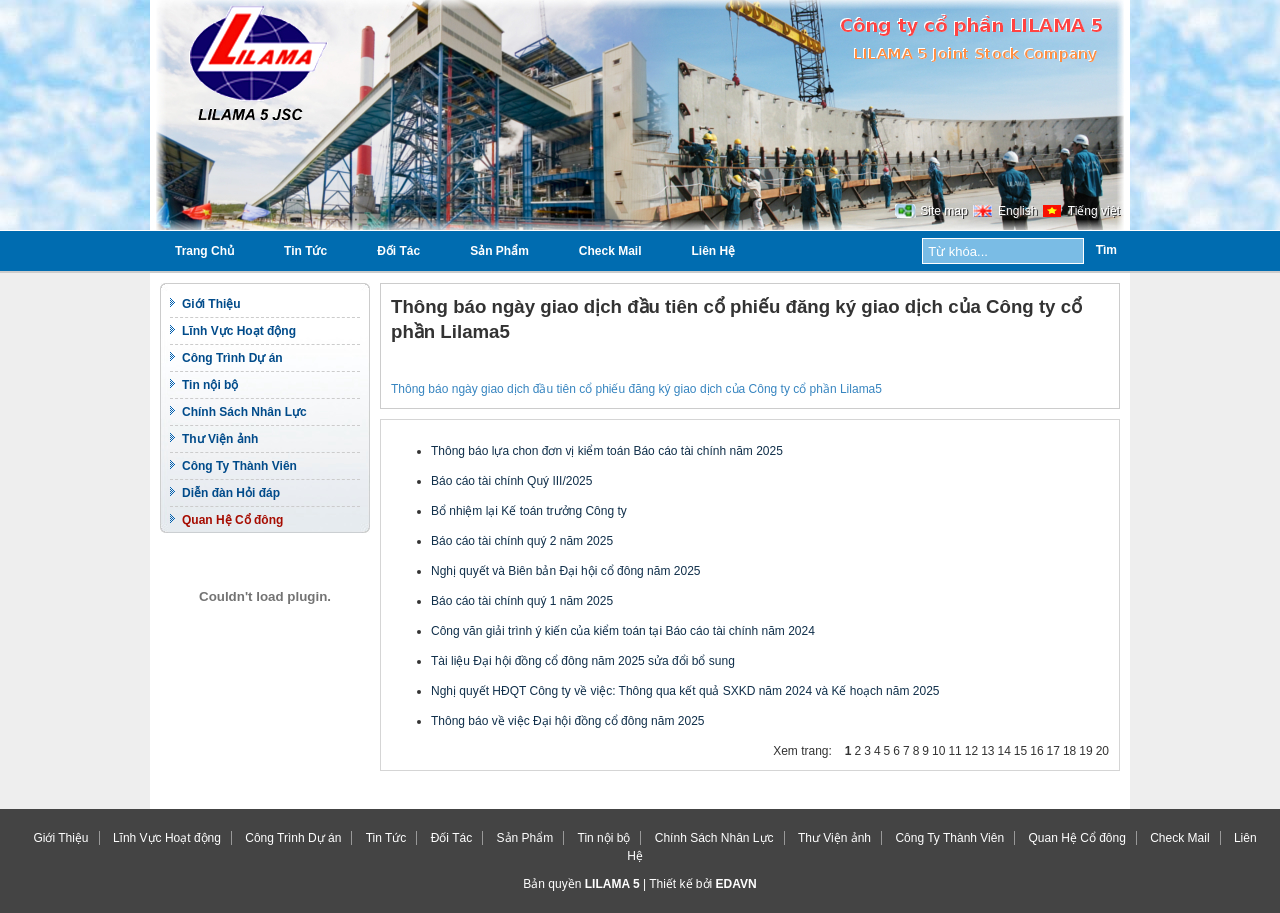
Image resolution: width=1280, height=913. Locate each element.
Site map (943, 211)
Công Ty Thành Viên (239, 466)
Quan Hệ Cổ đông (232, 520)
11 (954, 751)
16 (1036, 751)
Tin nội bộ (210, 385)
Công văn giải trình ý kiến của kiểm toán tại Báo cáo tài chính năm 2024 (623, 631)
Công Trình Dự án (232, 358)
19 (1085, 751)
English (1017, 211)
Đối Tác (398, 251)
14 (1003, 751)
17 (1053, 751)
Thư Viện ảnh (220, 439)
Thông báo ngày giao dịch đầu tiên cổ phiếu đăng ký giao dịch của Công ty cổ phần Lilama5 (636, 389)
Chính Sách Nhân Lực (244, 412)
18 (1069, 751)
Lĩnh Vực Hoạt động (239, 331)
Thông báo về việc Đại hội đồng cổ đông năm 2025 (567, 721)
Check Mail (610, 251)
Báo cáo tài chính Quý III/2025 (511, 481)
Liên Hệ (714, 251)
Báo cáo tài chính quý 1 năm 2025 (522, 601)
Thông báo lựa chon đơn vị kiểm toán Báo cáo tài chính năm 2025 (607, 451)
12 (971, 751)
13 (987, 751)
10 (938, 751)
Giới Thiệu (211, 304)
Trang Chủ (204, 251)
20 (1102, 751)
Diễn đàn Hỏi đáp (231, 493)
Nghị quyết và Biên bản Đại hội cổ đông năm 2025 (565, 571)
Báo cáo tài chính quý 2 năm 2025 (522, 541)
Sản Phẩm (499, 251)
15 (1020, 751)
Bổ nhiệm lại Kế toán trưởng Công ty (529, 511)
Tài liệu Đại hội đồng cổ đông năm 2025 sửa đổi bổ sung (583, 661)
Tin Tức (305, 251)
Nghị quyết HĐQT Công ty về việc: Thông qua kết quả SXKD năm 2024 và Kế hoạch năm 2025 (685, 691)
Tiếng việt (1094, 211)
